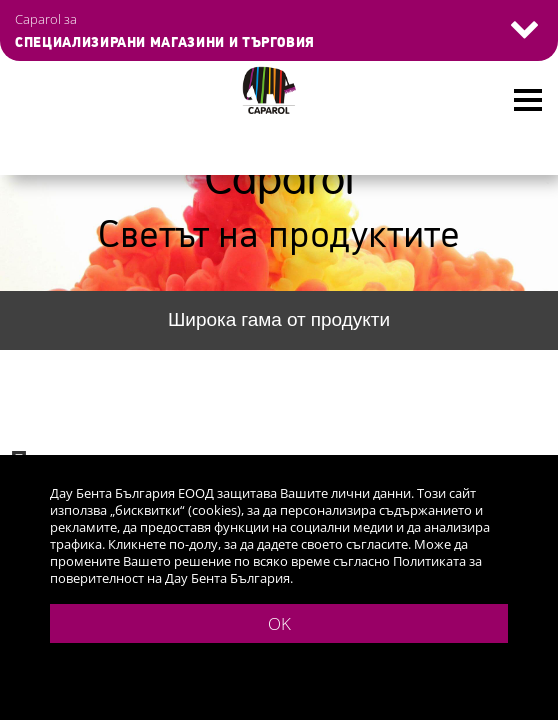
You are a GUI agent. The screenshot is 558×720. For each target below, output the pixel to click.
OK (279, 623)
